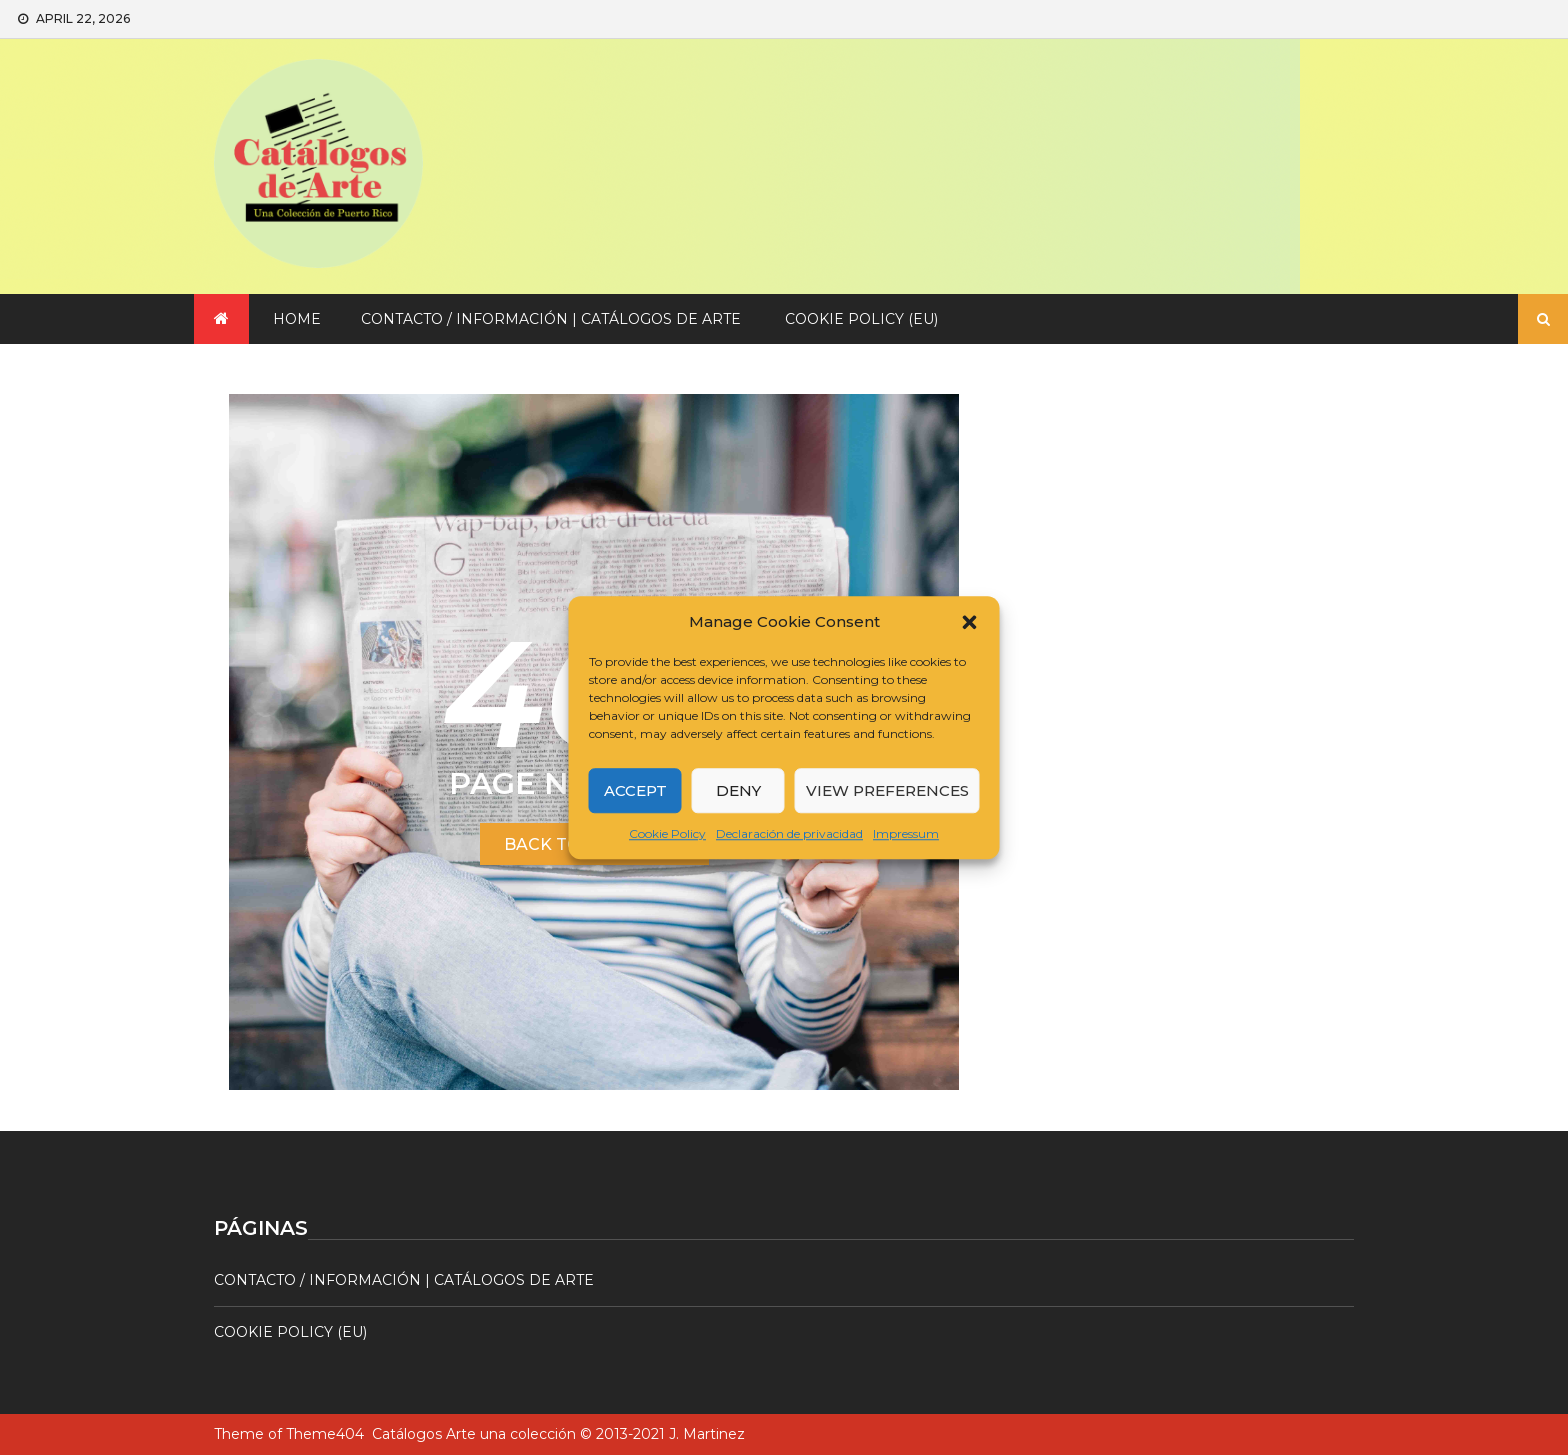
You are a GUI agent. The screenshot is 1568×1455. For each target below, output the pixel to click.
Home (297, 319)
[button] (970, 622)
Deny (738, 790)
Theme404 (325, 1434)
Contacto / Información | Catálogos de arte (551, 319)
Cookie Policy (667, 833)
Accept (635, 790)
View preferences (887, 790)
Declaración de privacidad (789, 833)
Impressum (906, 833)
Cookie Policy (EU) (861, 319)
